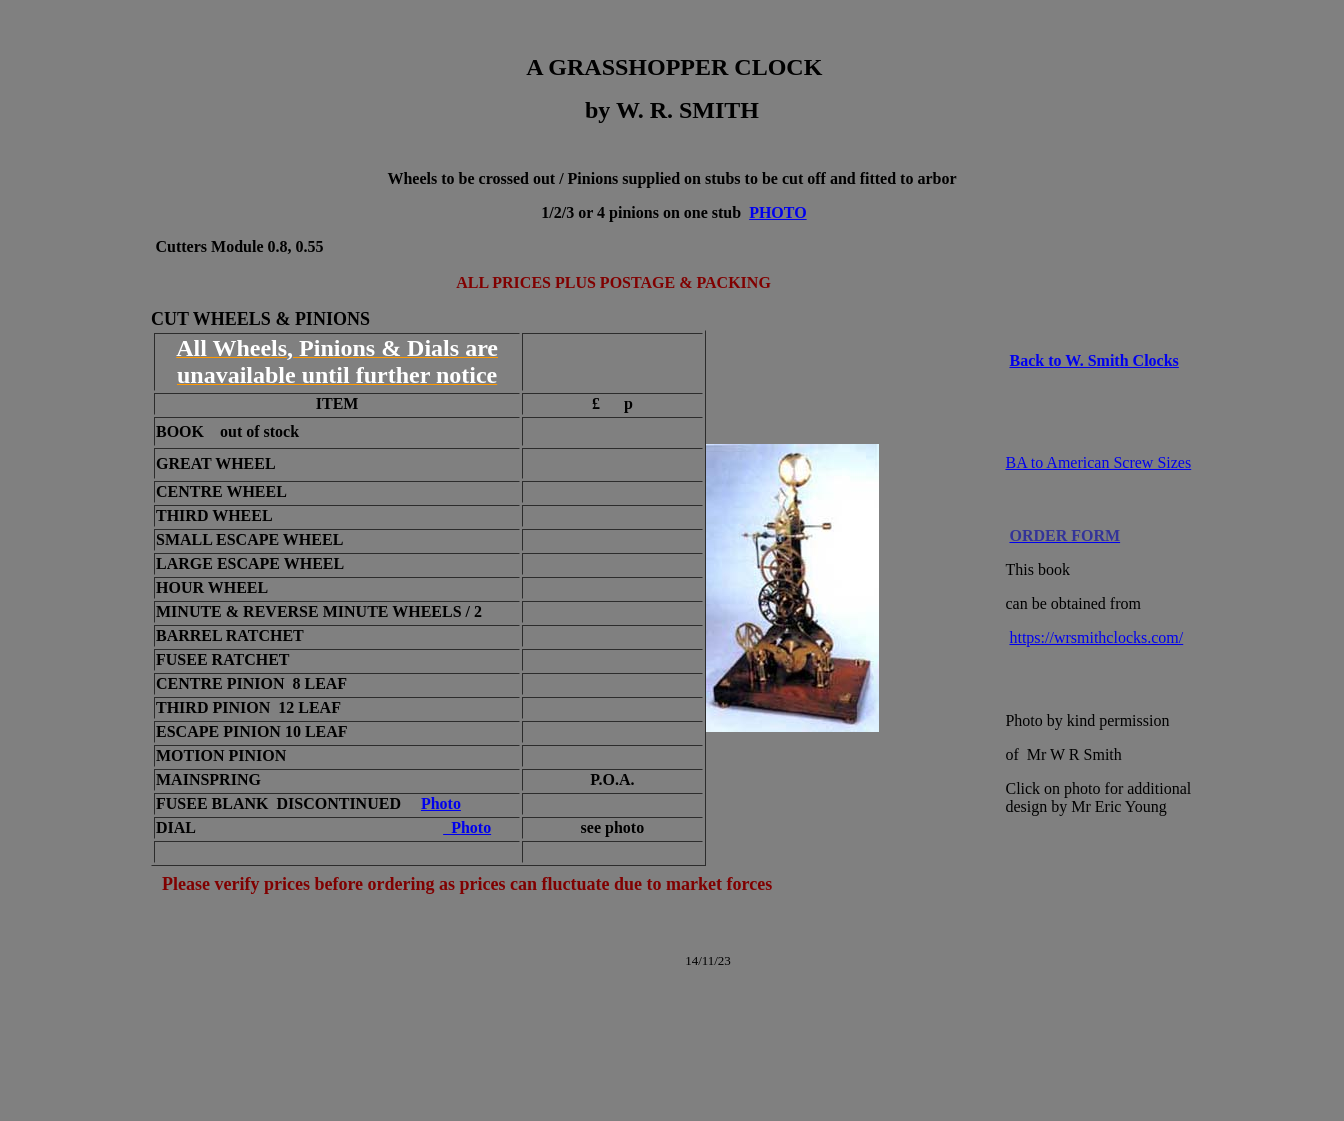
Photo (441, 803)
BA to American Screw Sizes (1098, 462)
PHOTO (778, 212)
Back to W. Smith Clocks (1093, 360)
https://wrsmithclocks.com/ (1096, 637)
